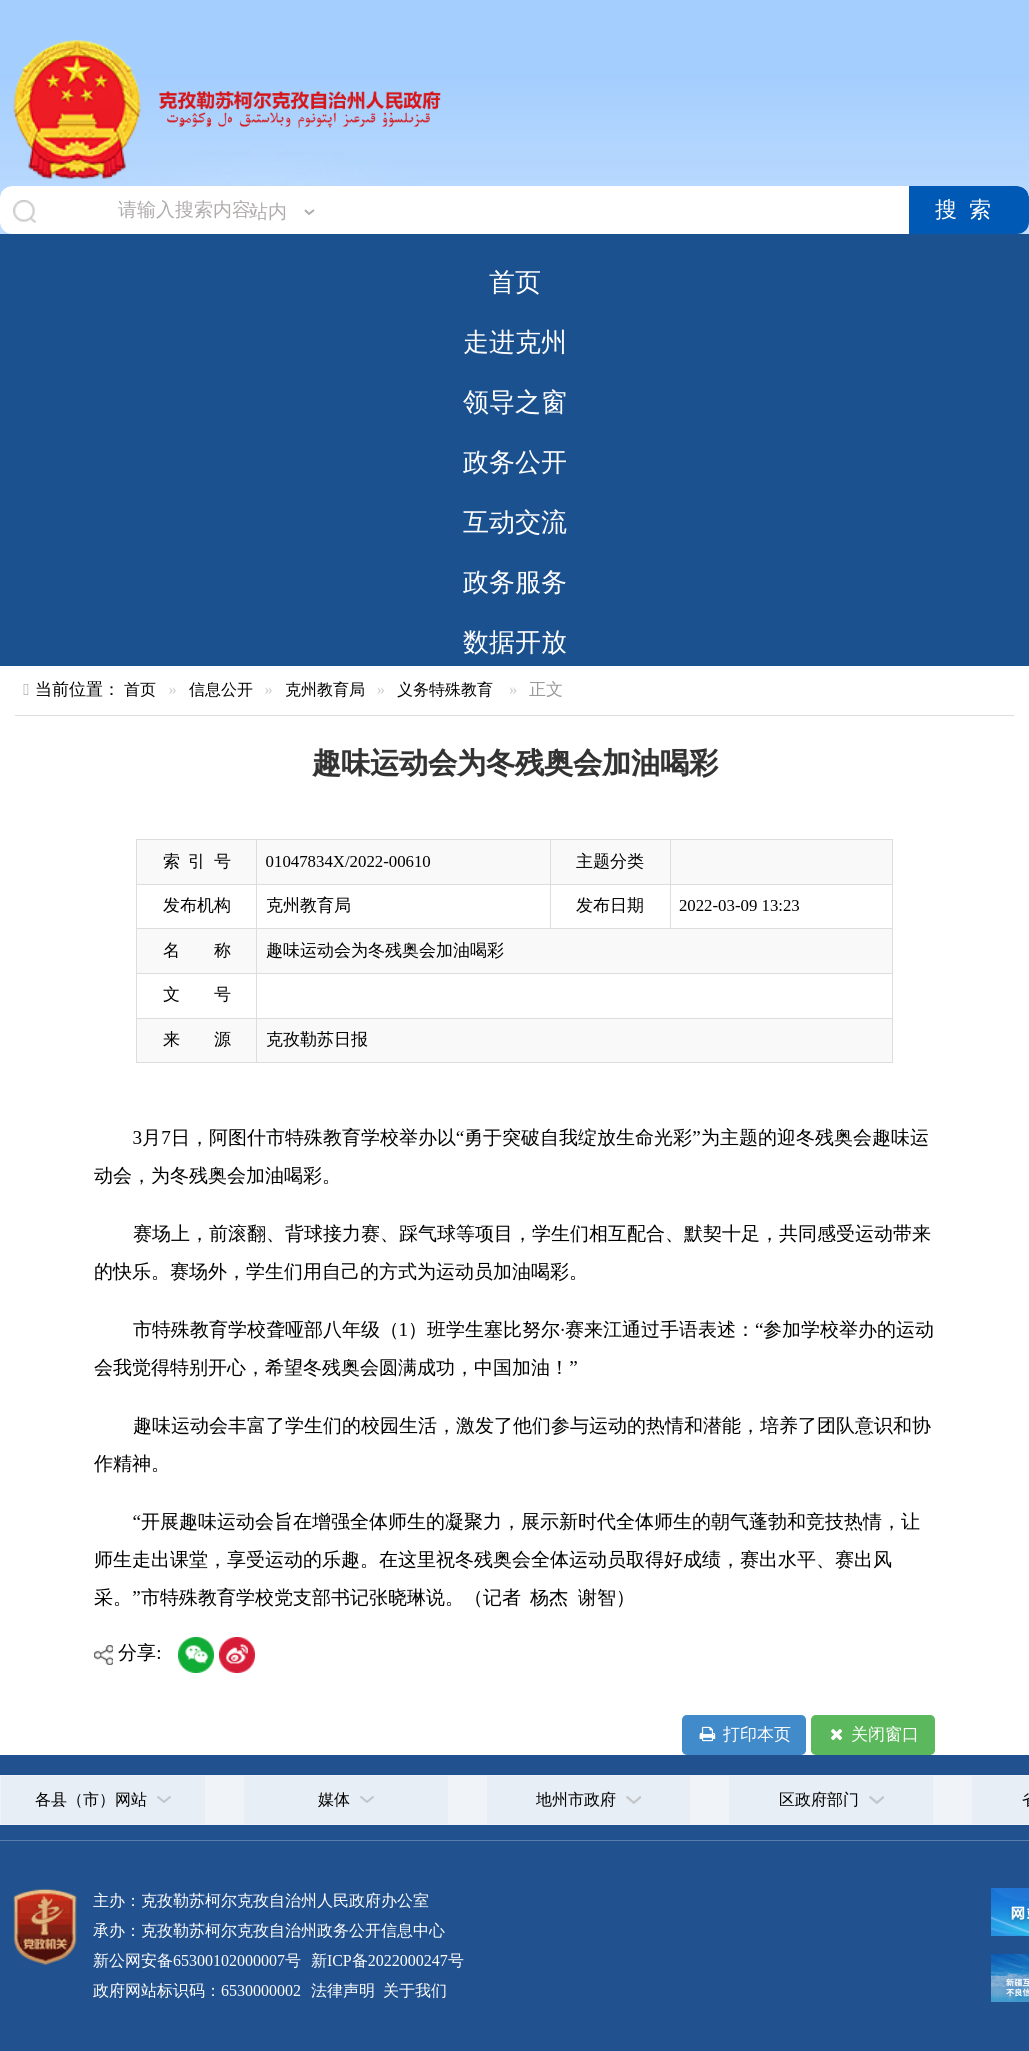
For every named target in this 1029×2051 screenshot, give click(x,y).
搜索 (969, 210)
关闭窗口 (872, 1735)
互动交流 (515, 522)
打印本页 (743, 1735)
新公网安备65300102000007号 (197, 1960)
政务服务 (515, 582)
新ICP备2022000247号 (385, 1960)
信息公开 (221, 689)
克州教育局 (325, 689)
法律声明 (343, 1990)
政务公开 (515, 462)
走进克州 (515, 342)
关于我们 (413, 1990)
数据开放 (515, 642)
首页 (515, 282)
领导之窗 (515, 402)
